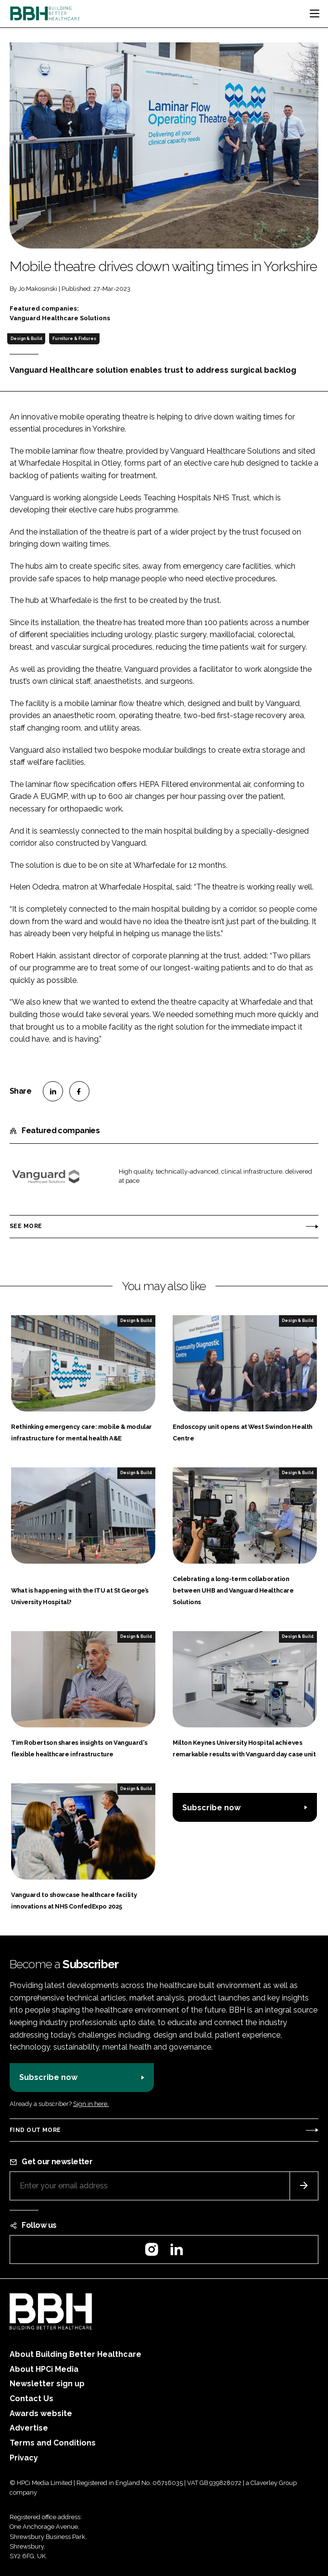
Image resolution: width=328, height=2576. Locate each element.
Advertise (29, 2427)
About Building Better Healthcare (75, 2354)
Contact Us (31, 2398)
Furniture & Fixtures (74, 338)
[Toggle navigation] (314, 13)
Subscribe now (211, 1807)
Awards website (41, 2413)
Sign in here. (91, 2103)
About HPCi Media (44, 2369)
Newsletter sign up (47, 2383)
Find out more (35, 2130)
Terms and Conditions (53, 2442)
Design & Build (26, 338)
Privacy (24, 2457)
